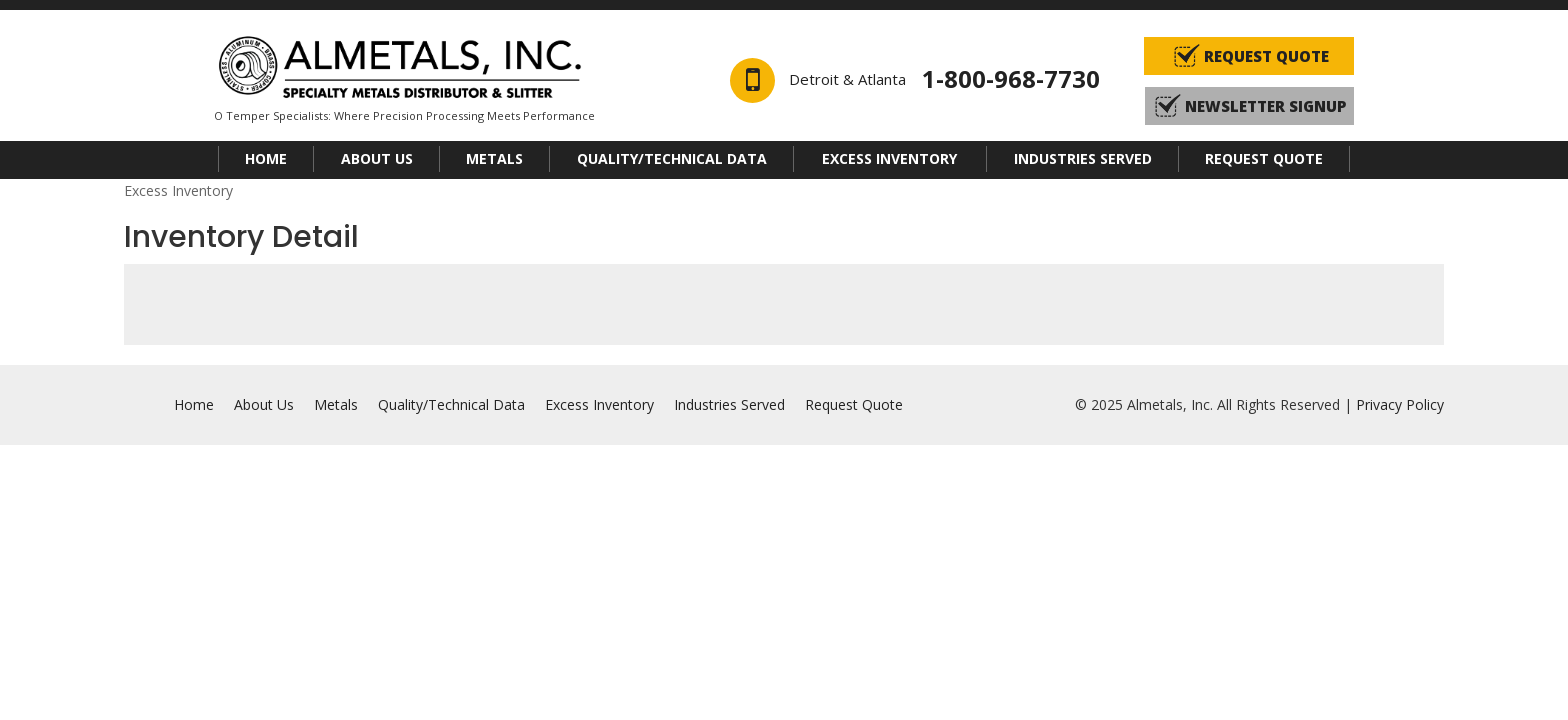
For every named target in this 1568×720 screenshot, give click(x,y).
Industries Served (1083, 158)
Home (266, 158)
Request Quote (1264, 158)
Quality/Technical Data (672, 158)
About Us (377, 158)
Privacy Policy (1400, 404)
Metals (494, 158)
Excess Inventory (889, 158)
